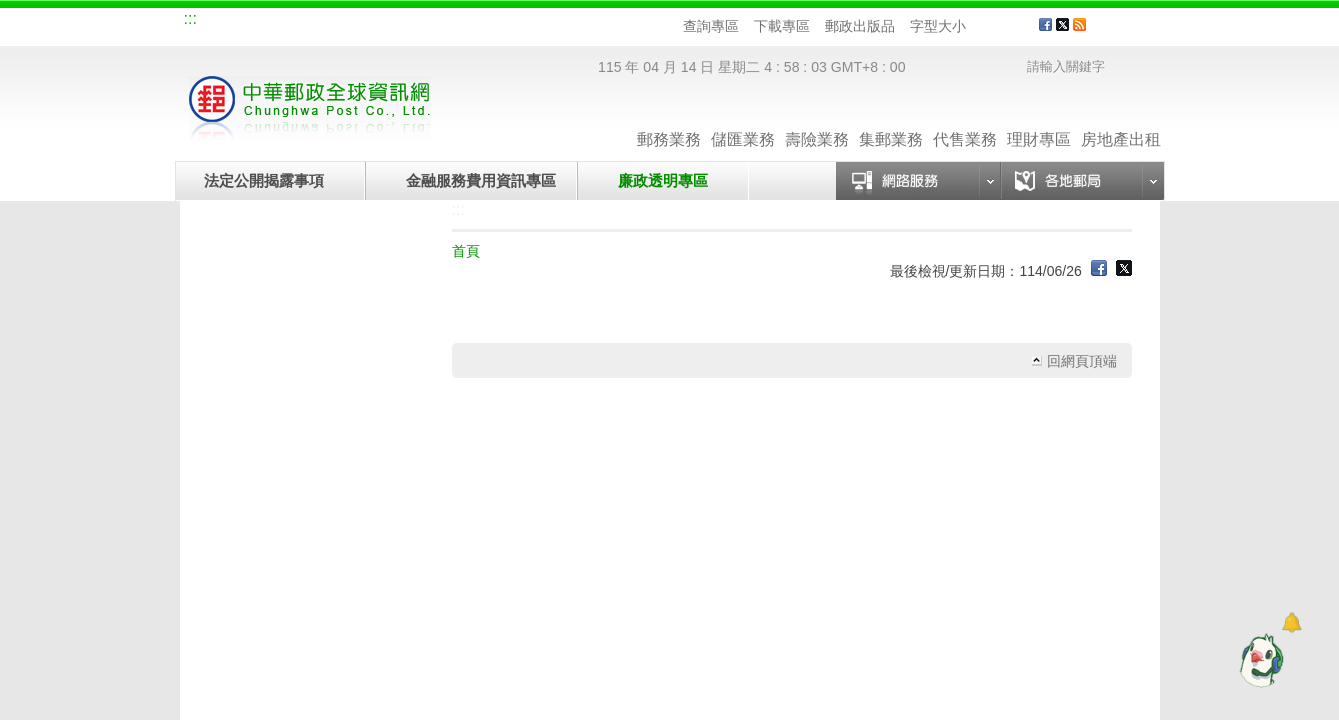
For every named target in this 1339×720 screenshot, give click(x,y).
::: (190, 18)
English (565, 22)
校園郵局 (362, 22)
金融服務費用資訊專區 (481, 180)
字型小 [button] (978, 26)
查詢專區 (711, 26)
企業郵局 (295, 22)
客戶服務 (1131, 32)
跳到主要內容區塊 (10, 10)
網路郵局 (496, 22)
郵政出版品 (860, 26)
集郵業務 (891, 119)
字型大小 (938, 26)
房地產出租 (1121, 119)
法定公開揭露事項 (264, 180)
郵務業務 (669, 119)
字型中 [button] (997, 26)
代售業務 (965, 119)
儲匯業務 (743, 119)
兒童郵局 (429, 22)
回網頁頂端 (1082, 361)
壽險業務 (817, 119)
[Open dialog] (1291, 622)
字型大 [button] (1016, 26)
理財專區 (1039, 119)
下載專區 (782, 26)
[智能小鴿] (1259, 660)
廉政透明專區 (663, 180)
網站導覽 (228, 22)
